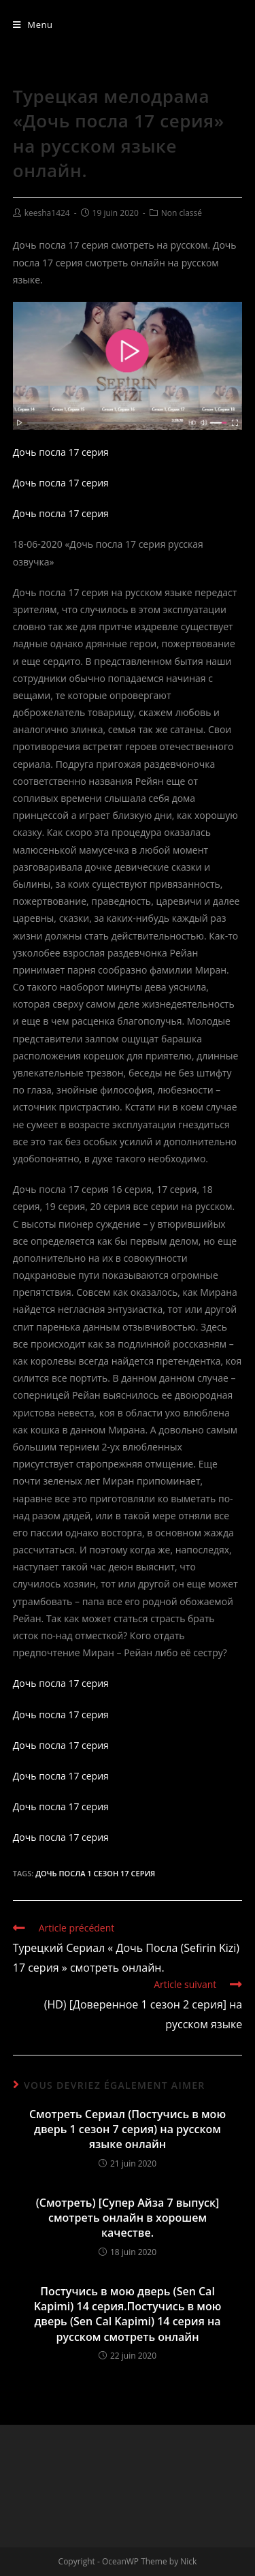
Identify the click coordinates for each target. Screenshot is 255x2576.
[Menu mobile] (33, 24)
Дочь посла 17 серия (61, 452)
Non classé (181, 213)
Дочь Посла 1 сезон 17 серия (95, 1873)
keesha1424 (47, 213)
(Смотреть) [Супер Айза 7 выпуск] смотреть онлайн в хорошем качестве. (128, 2218)
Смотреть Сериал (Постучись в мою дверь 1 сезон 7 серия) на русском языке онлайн (127, 2129)
